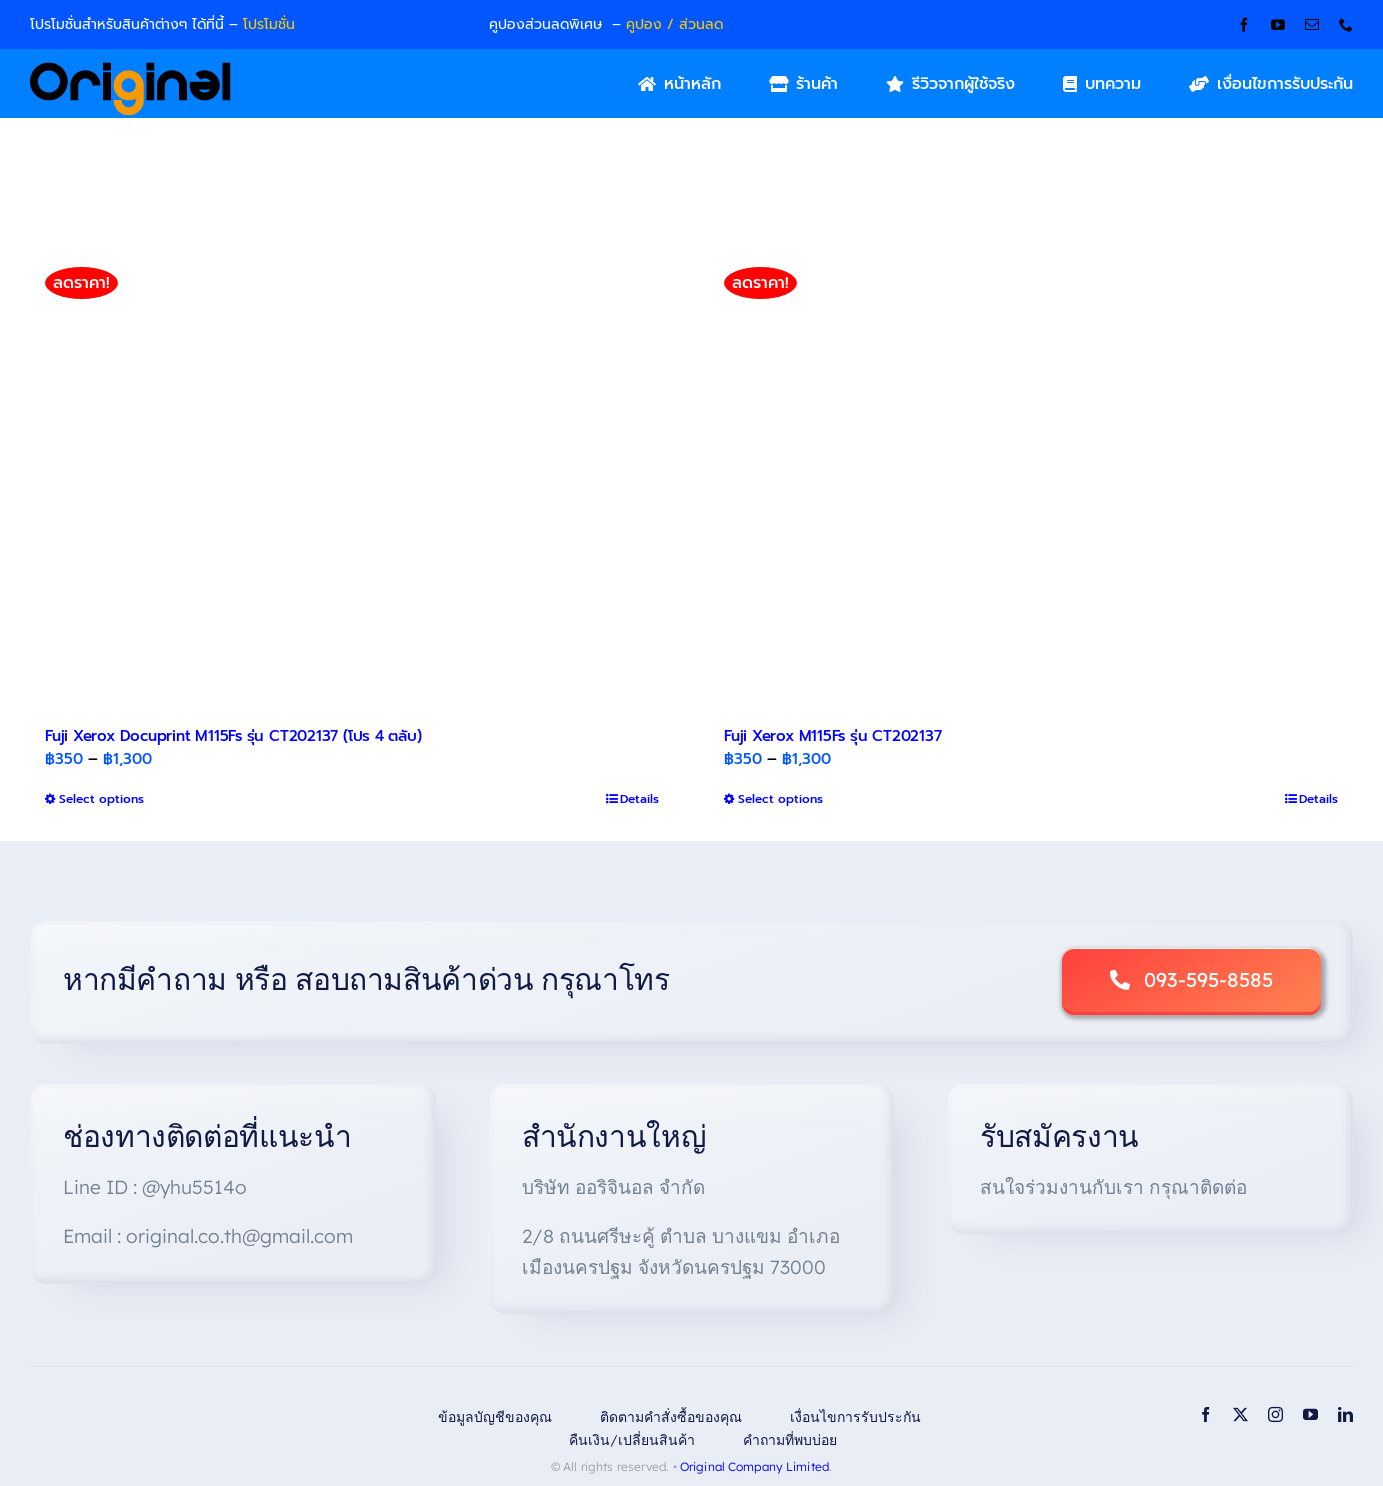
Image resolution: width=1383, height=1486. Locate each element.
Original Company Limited (754, 1466)
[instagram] (1275, 1414)
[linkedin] (1345, 1414)
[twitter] (1240, 1414)
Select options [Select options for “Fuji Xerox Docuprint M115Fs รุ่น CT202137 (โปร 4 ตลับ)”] (101, 799)
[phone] (1346, 25)
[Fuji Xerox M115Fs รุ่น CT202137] (1031, 476)
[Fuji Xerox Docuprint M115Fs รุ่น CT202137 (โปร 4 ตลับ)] (352, 476)
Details (639, 799)
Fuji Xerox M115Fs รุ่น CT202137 (832, 736)
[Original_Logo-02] (130, 69)
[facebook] (1244, 25)
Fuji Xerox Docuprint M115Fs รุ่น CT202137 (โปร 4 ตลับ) (233, 736)
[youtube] (1278, 25)
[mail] (1312, 25)
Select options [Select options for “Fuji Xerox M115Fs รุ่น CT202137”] (780, 799)
